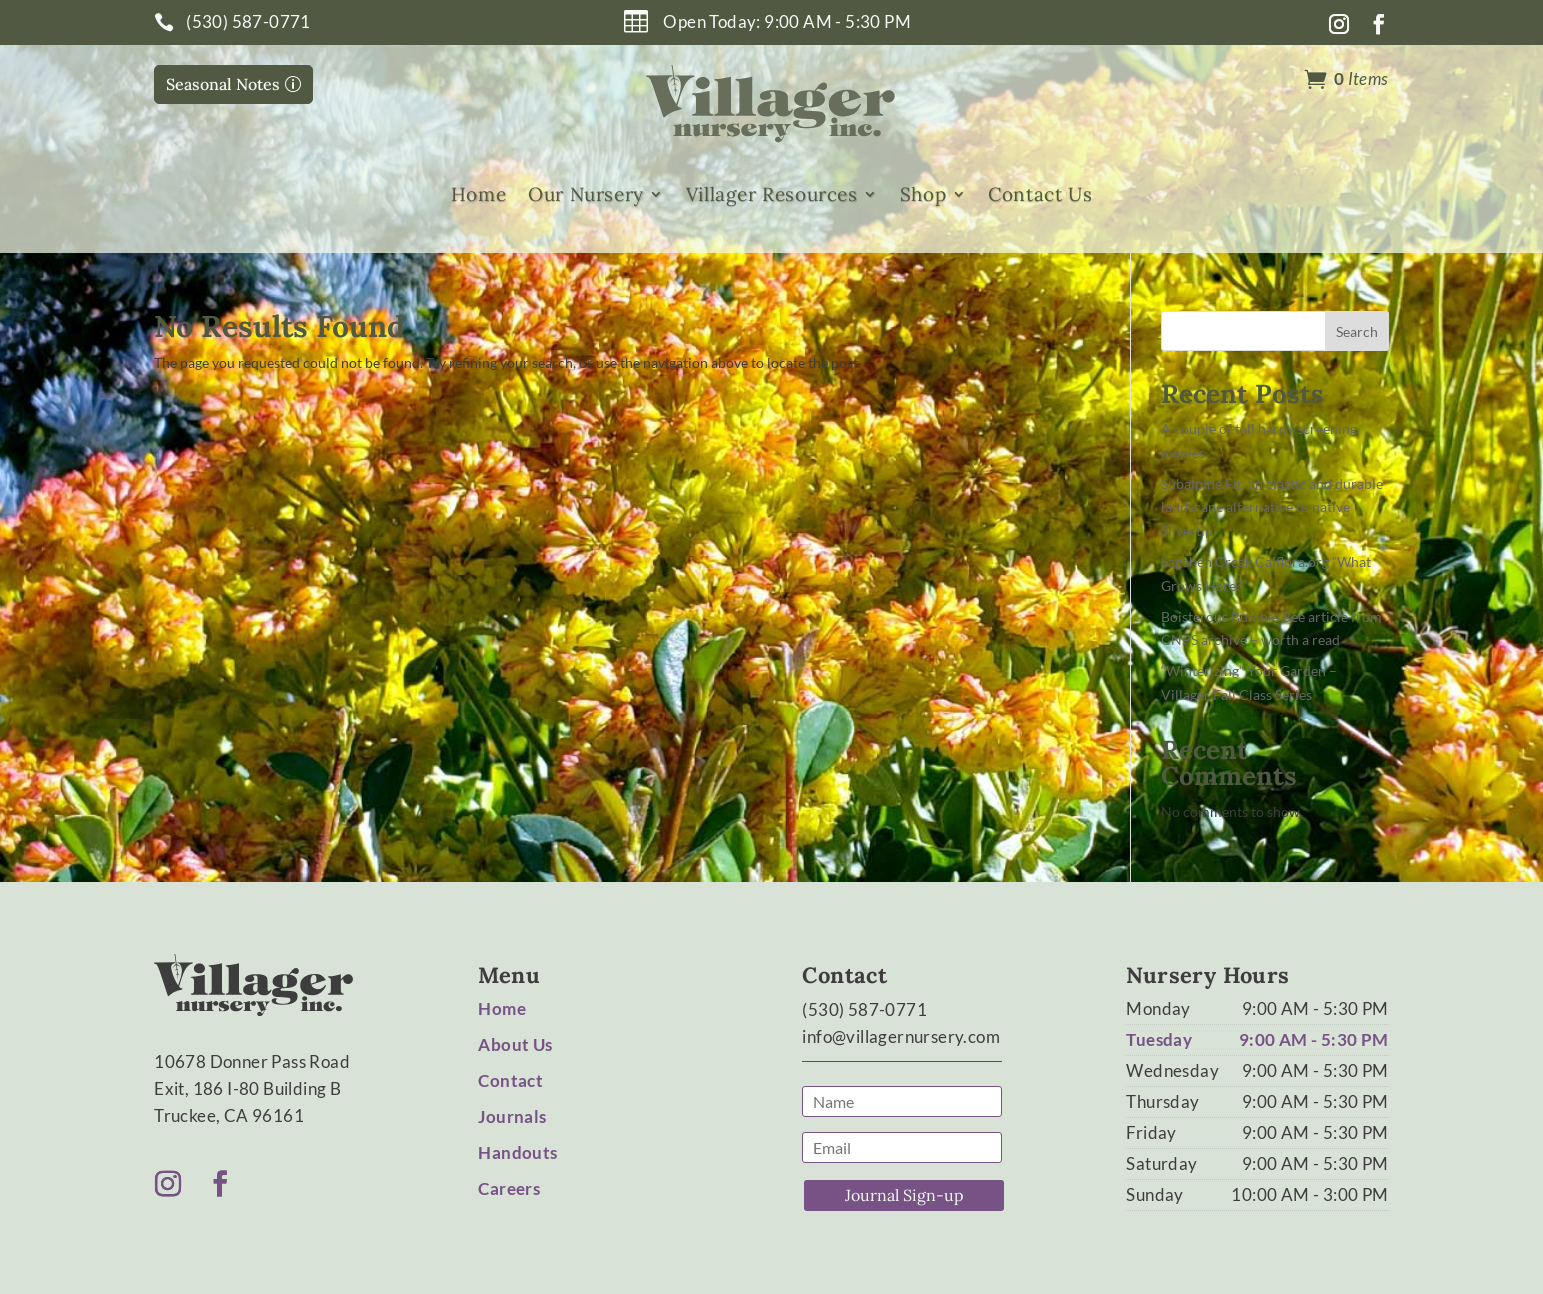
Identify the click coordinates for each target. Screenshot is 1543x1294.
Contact (510, 1080)
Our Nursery (586, 195)
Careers (509, 1188)
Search (1357, 331)
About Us (515, 1044)
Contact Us (1040, 195)
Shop (923, 195)
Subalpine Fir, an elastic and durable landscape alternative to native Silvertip (1272, 507)
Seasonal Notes (223, 84)
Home (478, 195)
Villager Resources (772, 195)
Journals (512, 1116)
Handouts (517, 1152)
